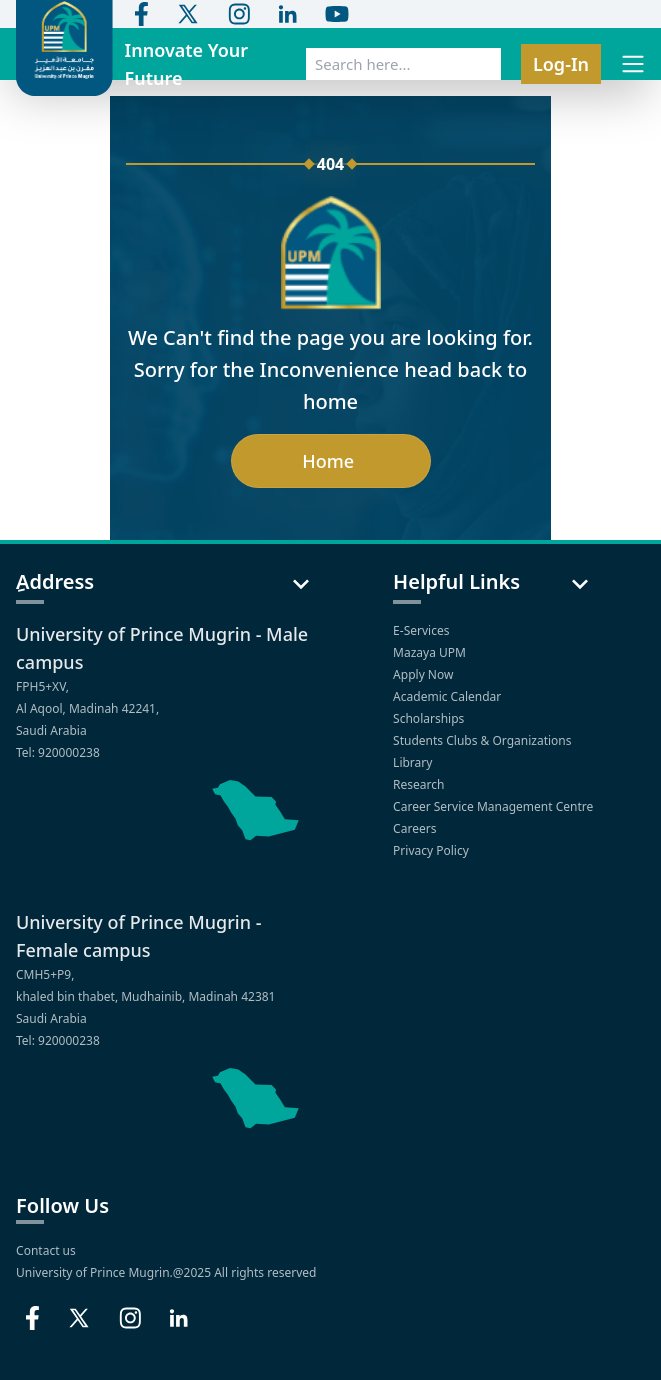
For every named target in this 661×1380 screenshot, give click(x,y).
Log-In (561, 64)
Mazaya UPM (429, 652)
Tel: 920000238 (58, 752)
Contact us (46, 1250)
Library (414, 762)
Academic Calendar (448, 696)
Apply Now (424, 674)
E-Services (421, 630)
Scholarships (430, 718)
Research (420, 784)
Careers (416, 828)
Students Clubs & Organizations (484, 740)
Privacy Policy (432, 850)
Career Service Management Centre (494, 806)
